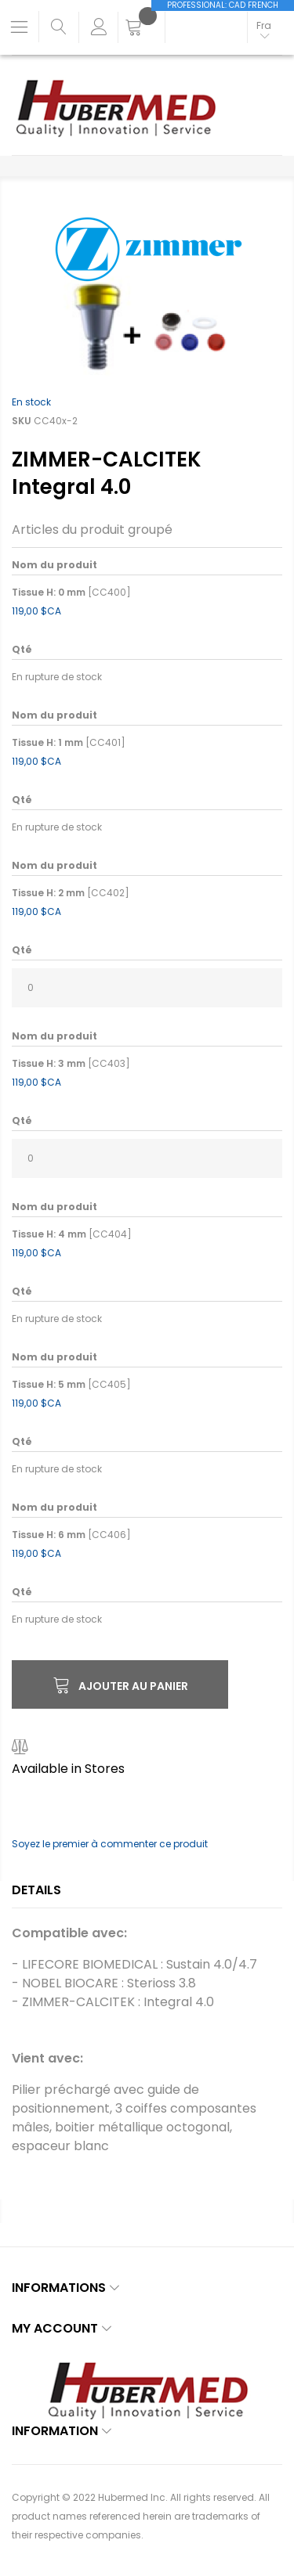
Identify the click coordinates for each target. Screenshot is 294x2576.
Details (36, 1890)
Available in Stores (68, 1769)
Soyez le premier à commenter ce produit (110, 1843)
